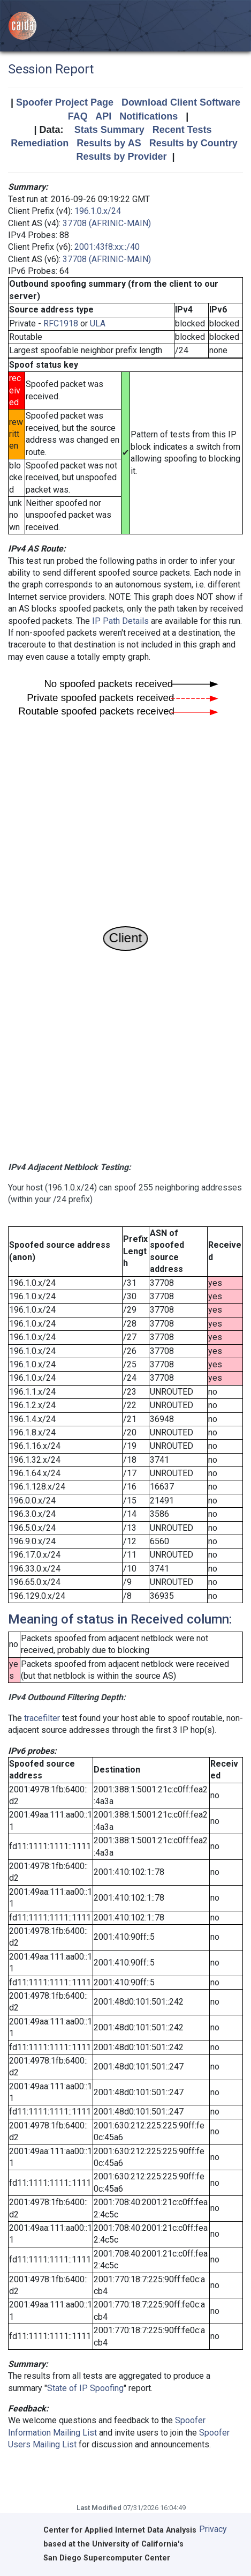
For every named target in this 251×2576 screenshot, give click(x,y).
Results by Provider (121, 156)
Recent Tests (182, 129)
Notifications (148, 116)
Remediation (40, 143)
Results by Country (193, 143)
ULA (97, 323)
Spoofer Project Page (64, 102)
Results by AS (109, 143)
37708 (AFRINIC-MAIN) (107, 223)
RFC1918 (60, 323)
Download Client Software (180, 102)
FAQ (78, 116)
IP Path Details (120, 621)
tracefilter (42, 1718)
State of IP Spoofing (85, 2388)
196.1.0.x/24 (97, 211)
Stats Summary (109, 129)
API (103, 116)
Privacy (213, 2529)
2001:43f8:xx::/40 (107, 247)
